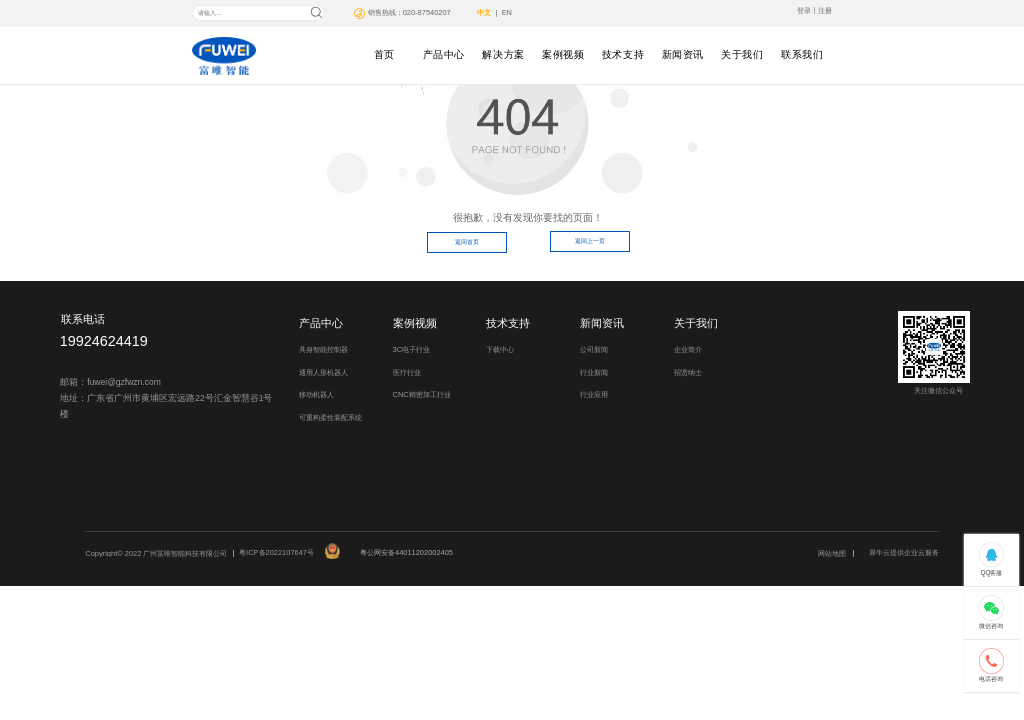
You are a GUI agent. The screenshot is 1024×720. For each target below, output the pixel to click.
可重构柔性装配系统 (330, 417)
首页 (384, 54)
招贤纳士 (688, 372)
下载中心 (500, 349)
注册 (825, 10)
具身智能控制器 (323, 349)
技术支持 (623, 54)
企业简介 (688, 349)
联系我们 (802, 54)
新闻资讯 (683, 54)
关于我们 (742, 54)
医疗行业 (407, 372)
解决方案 (503, 54)
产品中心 (444, 54)
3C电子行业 (412, 349)
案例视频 (563, 54)
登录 (804, 10)
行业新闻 (594, 372)
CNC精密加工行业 (422, 394)
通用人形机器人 (323, 372)
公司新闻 (594, 349)
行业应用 (594, 394)
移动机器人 (316, 394)
